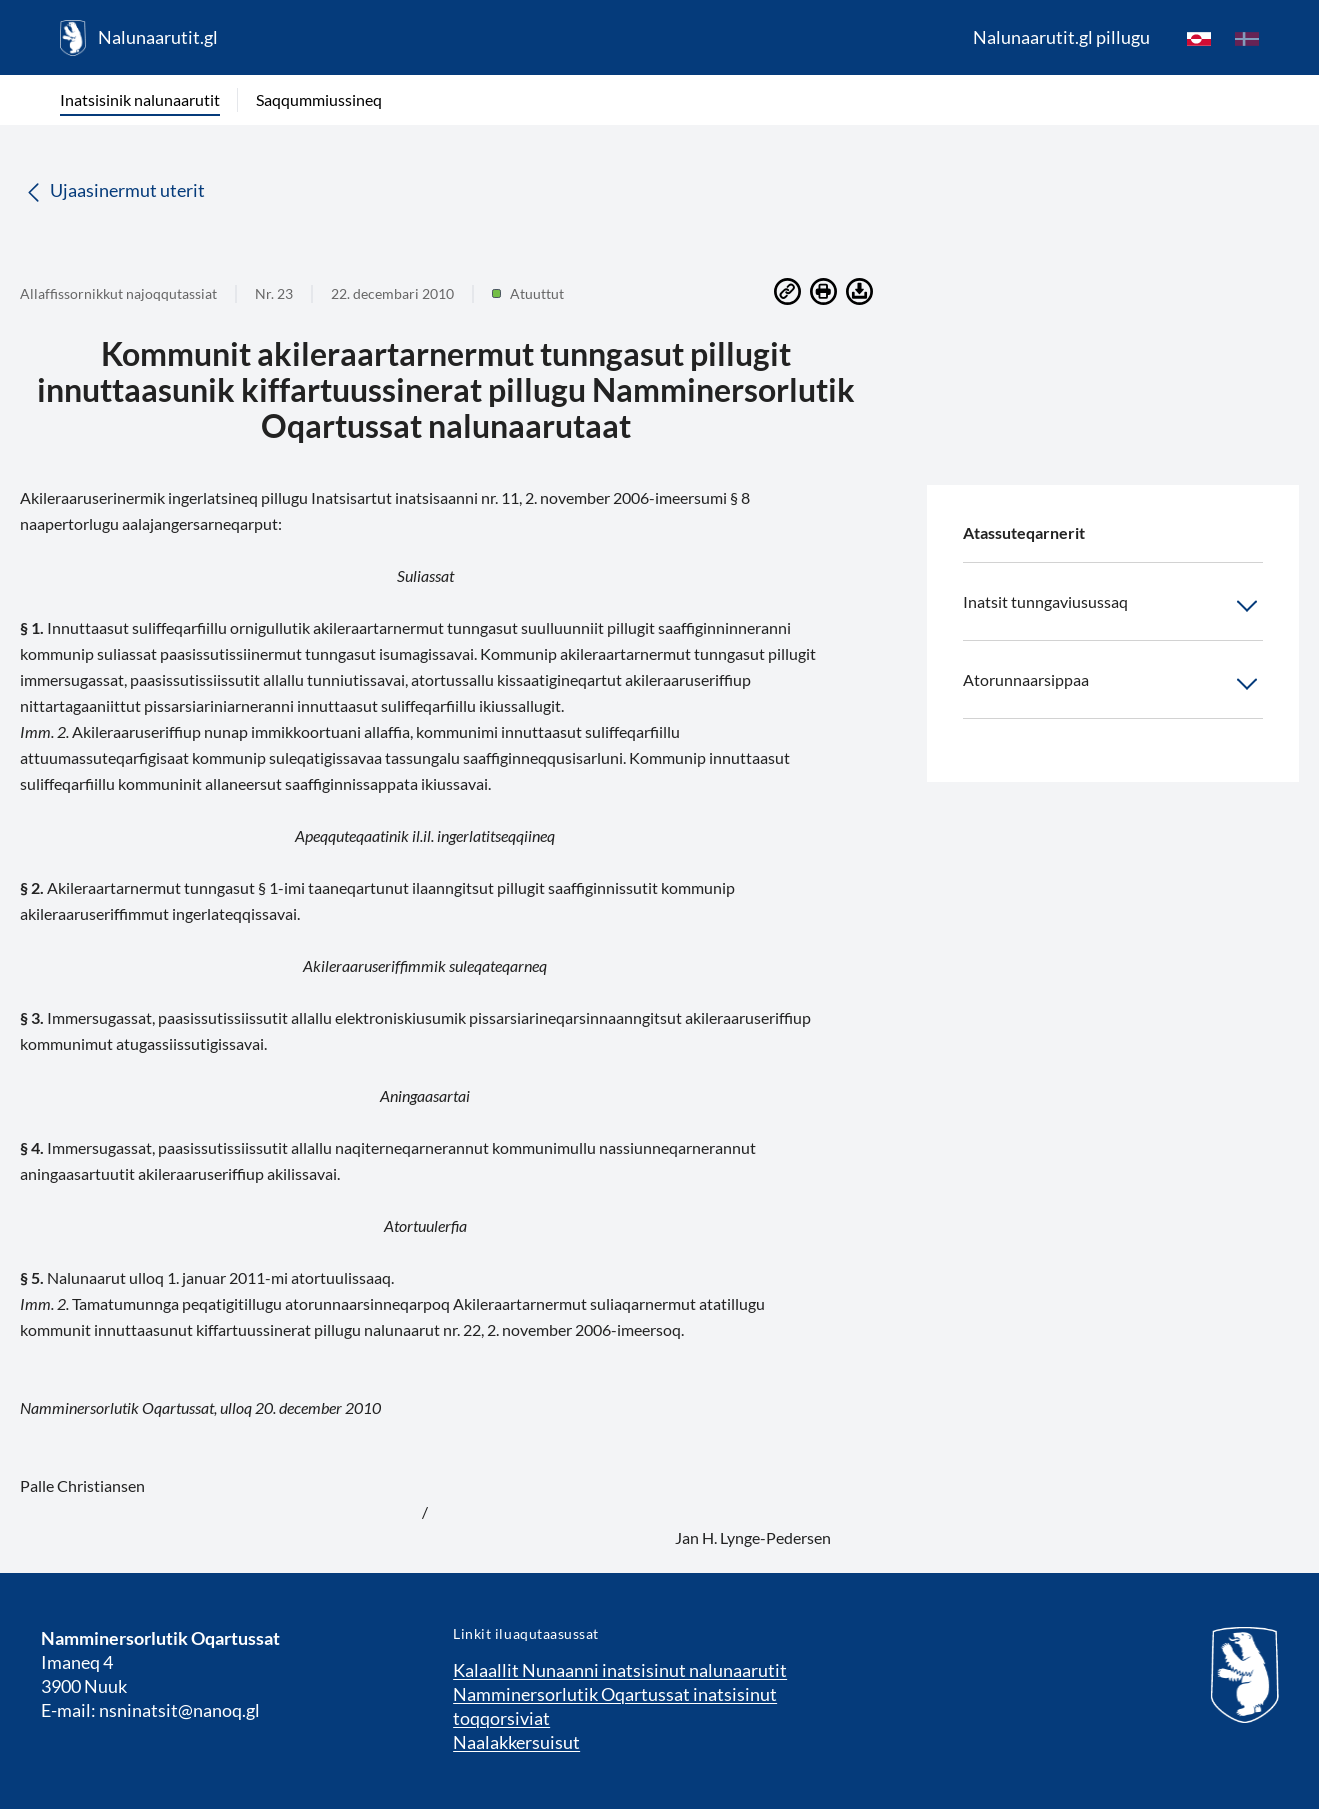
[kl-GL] (1199, 38)
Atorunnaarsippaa (1113, 684)
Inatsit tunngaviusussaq (1113, 606)
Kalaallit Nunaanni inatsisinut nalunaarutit (620, 1670)
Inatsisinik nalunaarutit (140, 99)
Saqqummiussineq (319, 99)
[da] (1247, 38)
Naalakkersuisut (516, 1742)
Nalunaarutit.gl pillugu (1061, 37)
